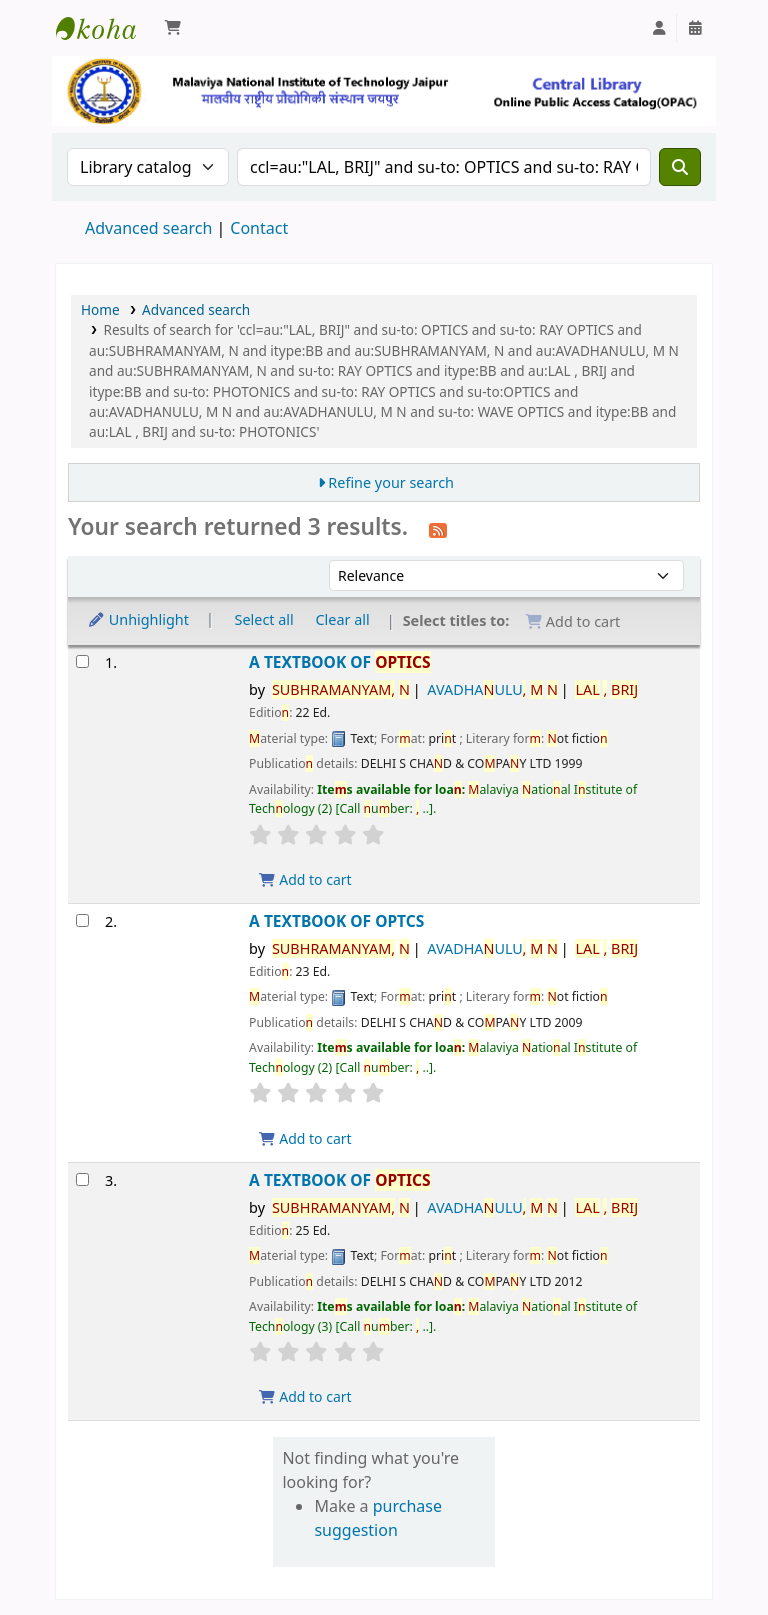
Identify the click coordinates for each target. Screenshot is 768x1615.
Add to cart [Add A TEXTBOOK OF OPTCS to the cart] (305, 1138)
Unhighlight (138, 619)
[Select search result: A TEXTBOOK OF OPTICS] (82, 661)
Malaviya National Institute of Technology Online (106, 28)
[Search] (680, 167)
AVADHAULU (492, 689)
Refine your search (391, 482)
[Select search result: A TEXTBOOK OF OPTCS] (82, 920)
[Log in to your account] (659, 28)
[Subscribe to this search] (438, 529)
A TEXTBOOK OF (340, 662)
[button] (173, 28)
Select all (264, 619)
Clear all (343, 619)
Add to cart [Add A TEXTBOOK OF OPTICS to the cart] (305, 879)
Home (100, 309)
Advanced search (148, 228)
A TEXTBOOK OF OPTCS (336, 921)
